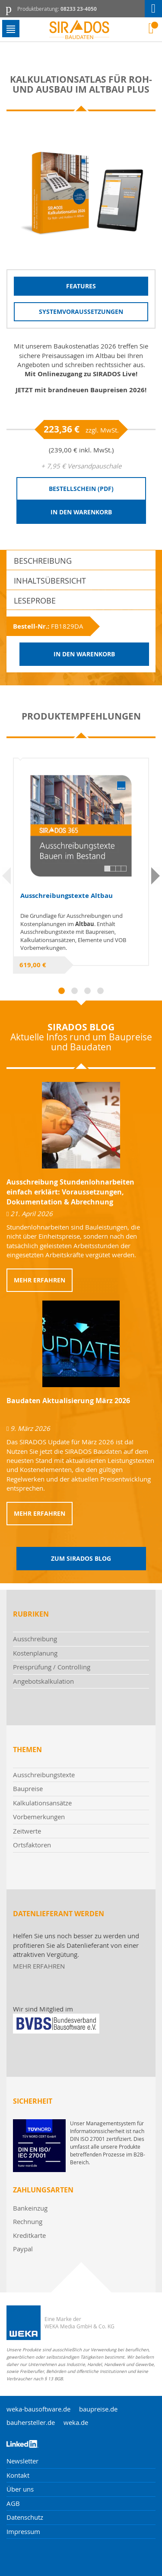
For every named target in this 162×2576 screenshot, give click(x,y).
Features (81, 286)
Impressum (23, 2531)
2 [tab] (74, 991)
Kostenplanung (35, 1653)
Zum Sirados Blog (81, 1558)
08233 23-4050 (78, 9)
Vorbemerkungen (39, 1816)
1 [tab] (61, 991)
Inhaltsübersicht (50, 580)
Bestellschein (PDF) (81, 488)
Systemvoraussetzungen (81, 311)
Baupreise (28, 1788)
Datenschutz (24, 2517)
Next (155, 875)
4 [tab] (100, 991)
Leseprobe (35, 600)
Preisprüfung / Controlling (51, 1666)
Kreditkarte (29, 2235)
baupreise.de (98, 2409)
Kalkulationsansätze (42, 1802)
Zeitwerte (27, 1831)
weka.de (76, 2422)
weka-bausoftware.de (38, 2409)
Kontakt (17, 2475)
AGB (13, 2503)
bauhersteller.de (30, 2422)
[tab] (81, 560)
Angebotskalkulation (43, 1681)
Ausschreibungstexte (44, 1774)
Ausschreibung (35, 1638)
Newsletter (22, 2461)
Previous (6, 875)
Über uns (20, 2489)
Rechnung (27, 2221)
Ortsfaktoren (32, 1844)
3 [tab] (87, 991)
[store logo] (81, 30)
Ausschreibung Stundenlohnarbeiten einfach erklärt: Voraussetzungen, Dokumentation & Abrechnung (70, 1192)
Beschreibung (43, 560)
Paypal (23, 2248)
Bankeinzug (30, 2208)
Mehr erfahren (39, 1280)
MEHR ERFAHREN (39, 1966)
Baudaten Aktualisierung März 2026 (68, 1400)
